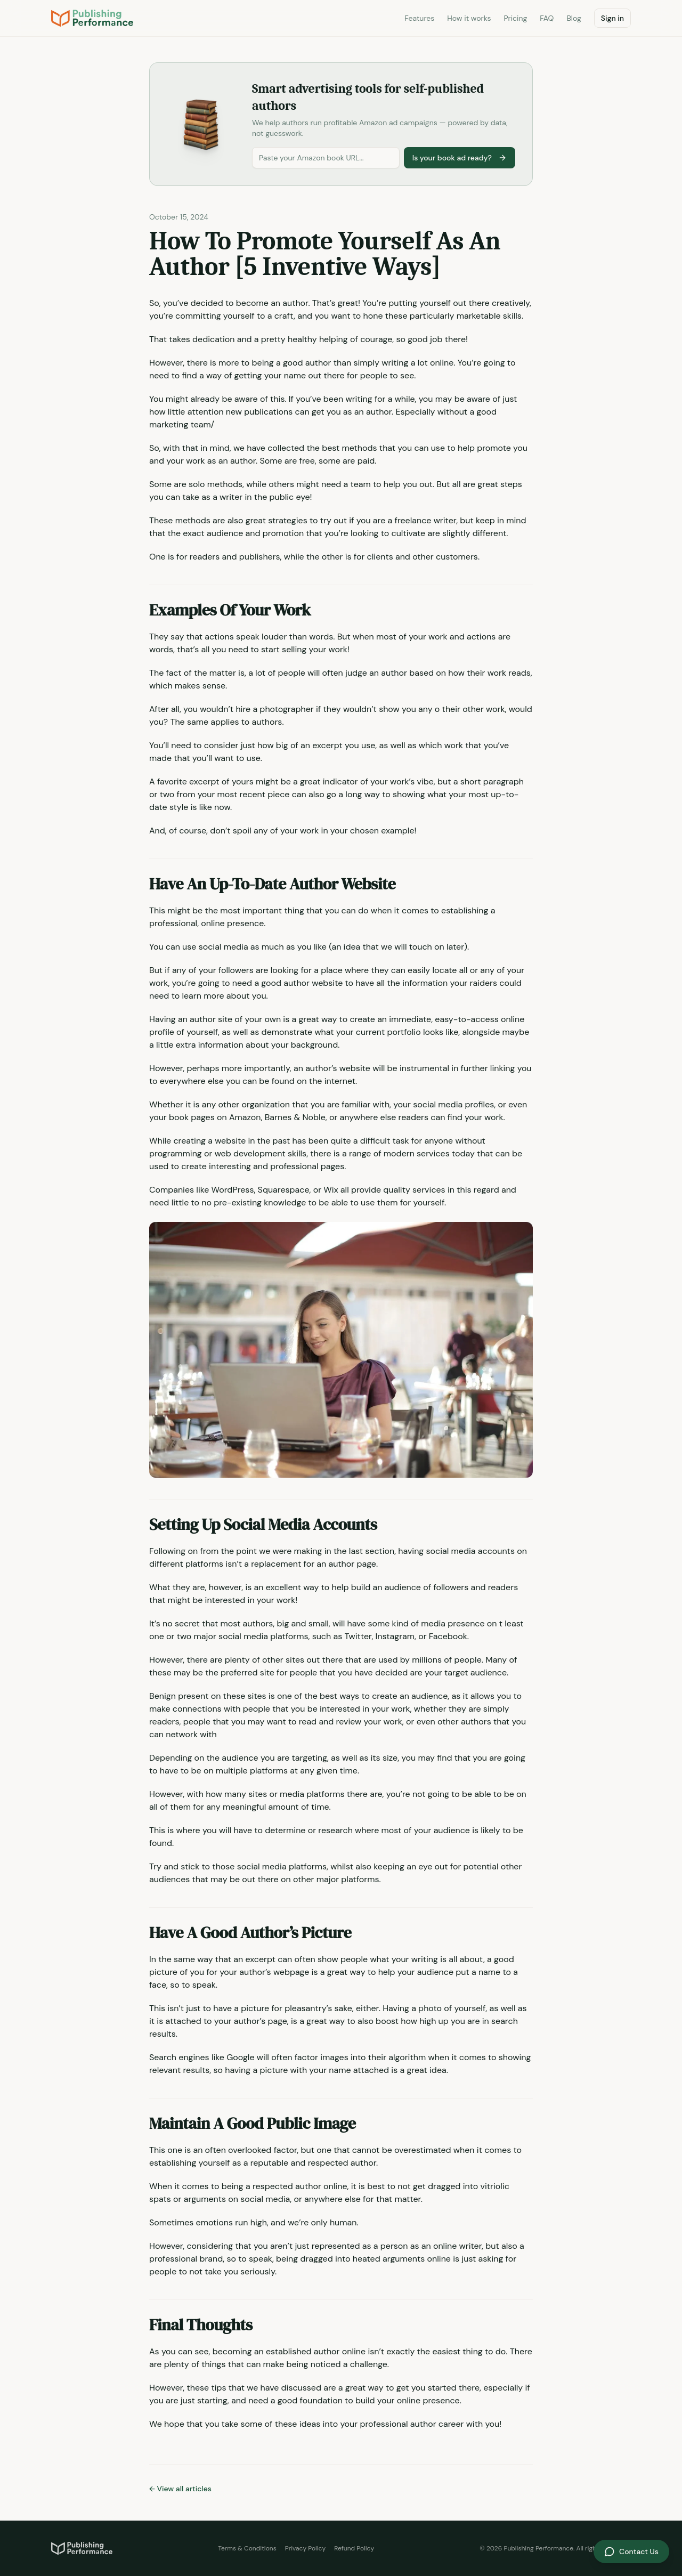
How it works (469, 18)
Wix (330, 1189)
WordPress (233, 1189)
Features (419, 18)
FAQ (547, 18)
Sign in (612, 18)
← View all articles (180, 2488)
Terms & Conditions (247, 2548)
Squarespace (284, 1189)
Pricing (515, 18)
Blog (573, 18)
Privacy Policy (305, 2548)
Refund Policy (354, 2548)
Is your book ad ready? (459, 158)
